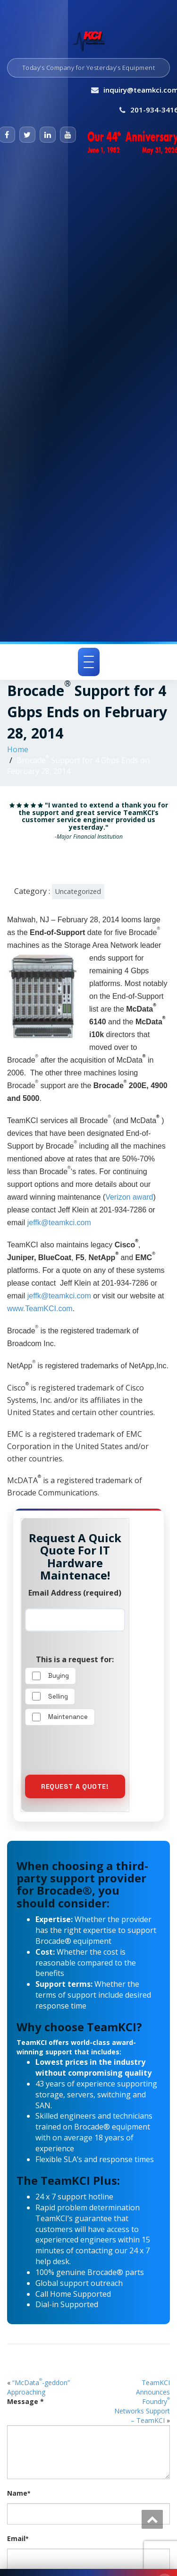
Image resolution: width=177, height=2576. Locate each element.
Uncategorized (78, 891)
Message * (25, 2401)
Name (18, 2493)
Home (17, 749)
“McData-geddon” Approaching (38, 2387)
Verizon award (129, 1197)
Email (17, 2538)
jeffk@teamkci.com (59, 1223)
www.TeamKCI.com (40, 1309)
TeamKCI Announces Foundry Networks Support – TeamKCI (142, 2401)
